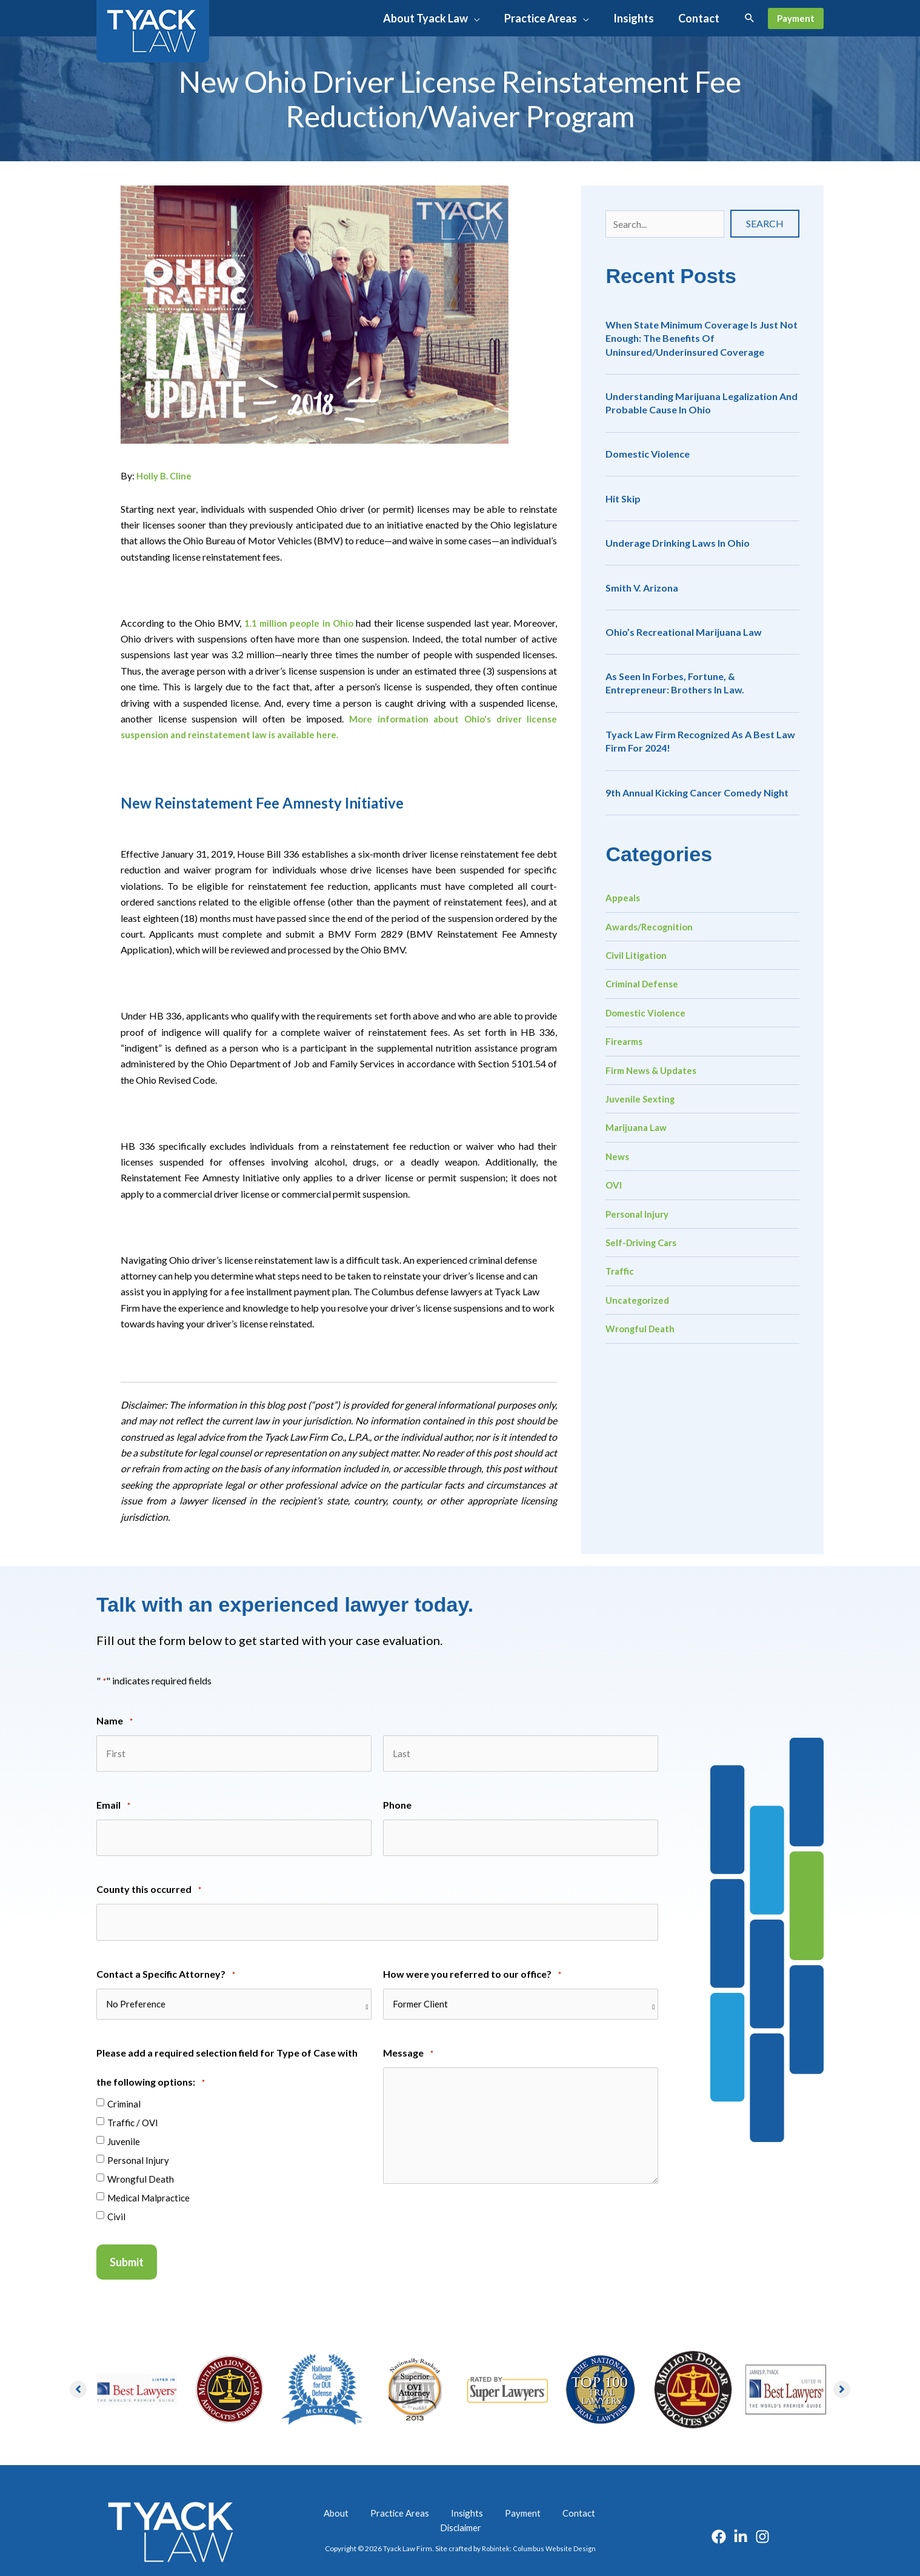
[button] (440, 18)
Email (113, 1800)
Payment (485, 2498)
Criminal (124, 2088)
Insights (441, 2498)
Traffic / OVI (132, 2106)
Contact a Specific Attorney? (165, 1958)
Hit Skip (623, 498)
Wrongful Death (642, 1328)
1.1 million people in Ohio (299, 623)
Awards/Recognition (651, 926)
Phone (397, 1799)
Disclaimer (580, 2498)
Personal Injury (639, 1214)
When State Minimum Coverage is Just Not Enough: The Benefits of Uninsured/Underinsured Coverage (701, 338)
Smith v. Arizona (641, 587)
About (331, 2498)
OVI (614, 1184)
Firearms (625, 1041)
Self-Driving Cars (643, 1242)
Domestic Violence (647, 453)
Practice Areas (384, 2498)
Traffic (620, 1270)
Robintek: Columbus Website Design (538, 2520)
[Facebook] (719, 2515)
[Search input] (664, 224)
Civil (116, 2200)
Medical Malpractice (148, 2182)
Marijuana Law (638, 1127)
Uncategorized (639, 1300)
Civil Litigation (637, 955)
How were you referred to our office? (472, 1958)
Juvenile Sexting (641, 1098)
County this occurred (148, 1880)
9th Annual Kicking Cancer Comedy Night (696, 792)
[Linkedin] (740, 2515)
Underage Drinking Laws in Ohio (677, 543)
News (618, 1156)
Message (408, 2038)
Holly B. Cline (165, 475)
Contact (531, 2498)
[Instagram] (762, 2515)
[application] (482, 18)
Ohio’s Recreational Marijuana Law (683, 632)
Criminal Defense (644, 983)
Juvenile (123, 2125)
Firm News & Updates (654, 1070)
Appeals (623, 897)
